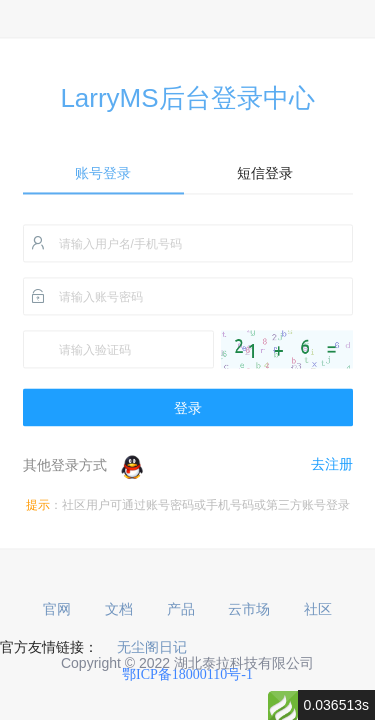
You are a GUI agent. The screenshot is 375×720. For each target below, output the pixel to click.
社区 (318, 609)
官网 (57, 609)
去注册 (332, 464)
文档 (119, 609)
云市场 (249, 609)
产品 (181, 609)
